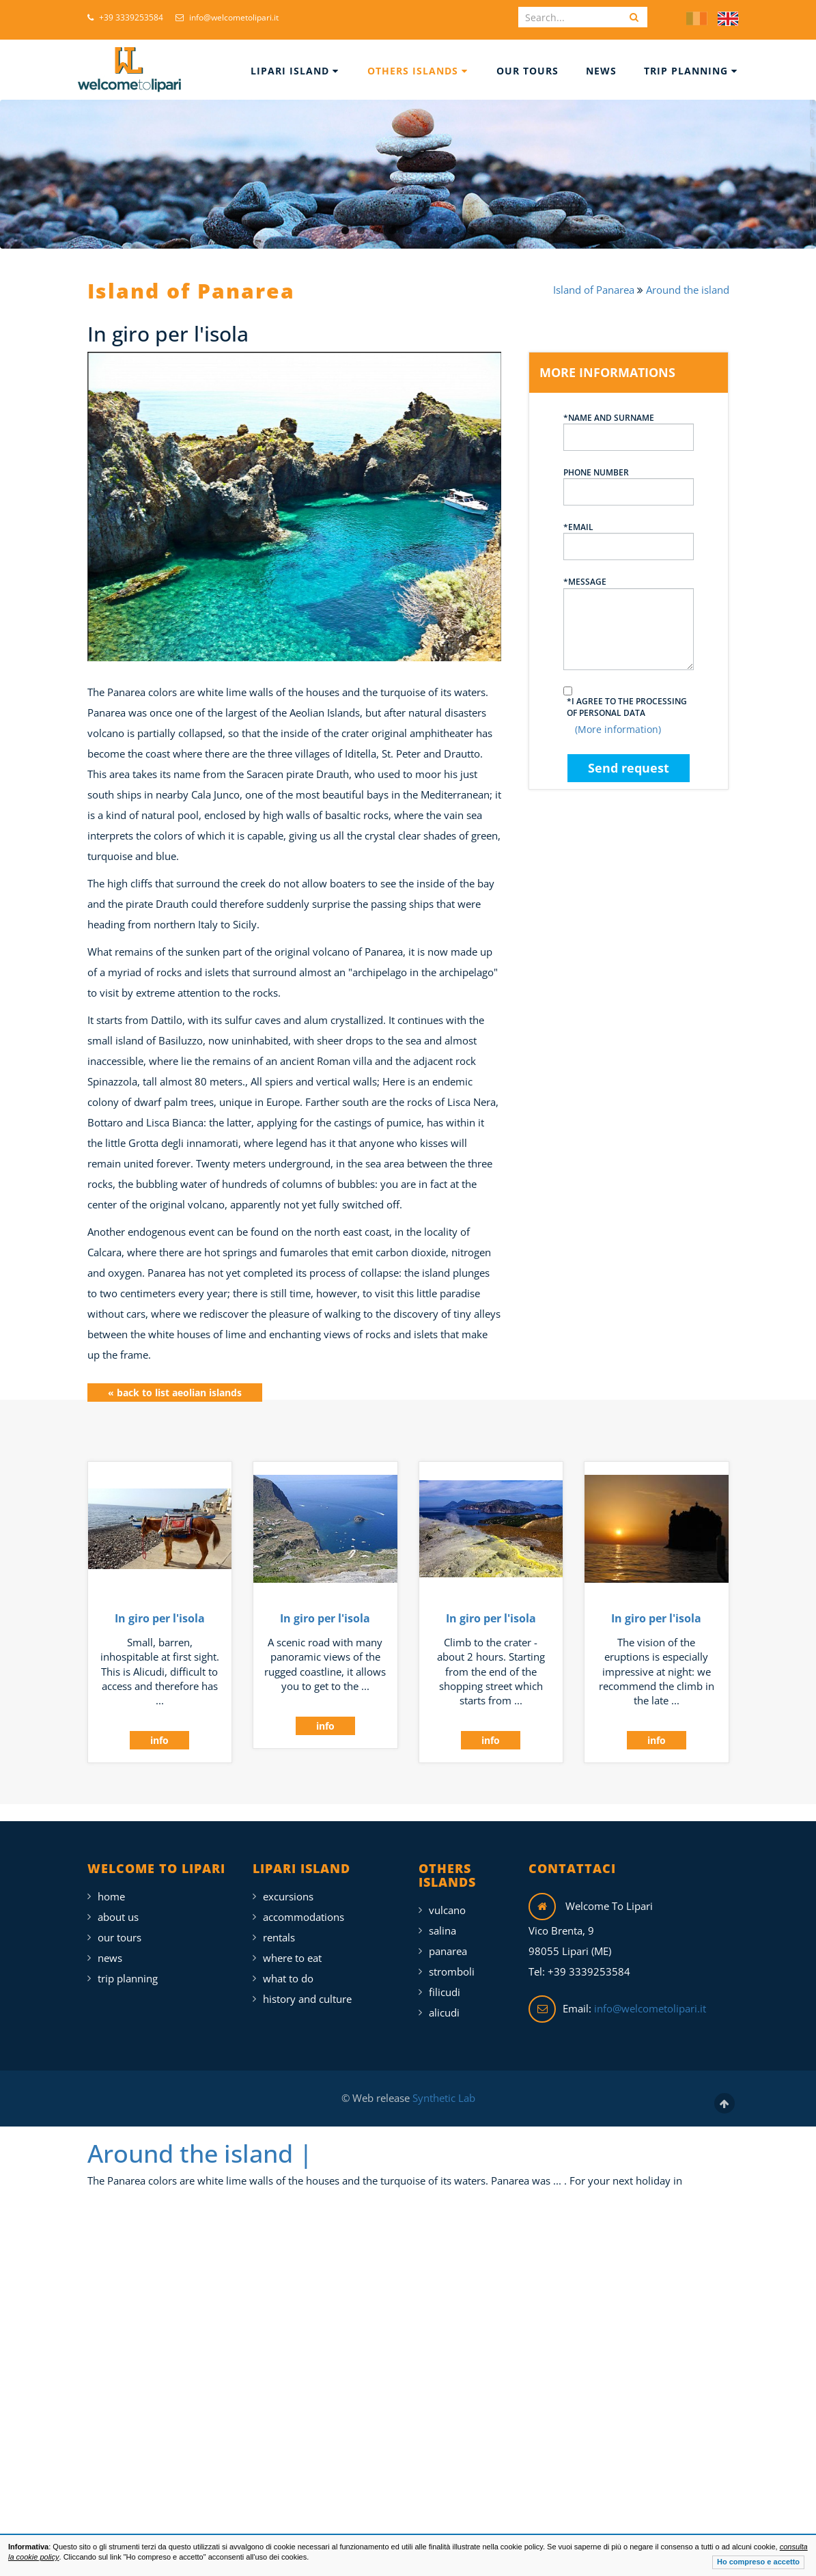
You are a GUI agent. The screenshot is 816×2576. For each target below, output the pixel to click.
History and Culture (307, 1987)
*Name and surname (628, 431)
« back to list (175, 1380)
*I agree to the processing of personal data (627, 707)
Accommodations (303, 1905)
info (159, 1728)
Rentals (279, 1926)
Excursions (288, 1885)
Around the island (687, 289)
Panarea (448, 1939)
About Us (118, 1905)
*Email (628, 540)
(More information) (618, 729)
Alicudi (444, 2001)
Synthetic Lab (442, 2086)
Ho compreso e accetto (758, 2562)
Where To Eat (292, 1946)
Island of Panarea (595, 289)
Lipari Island (295, 70)
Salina (442, 1919)
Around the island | (200, 2141)
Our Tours (527, 70)
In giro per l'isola (160, 1606)
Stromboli (452, 1960)
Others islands (417, 70)
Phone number (628, 486)
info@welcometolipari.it (227, 17)
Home (111, 1885)
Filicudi (444, 1980)
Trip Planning (690, 70)
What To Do (288, 1966)
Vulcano (447, 1898)
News (601, 70)
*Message (628, 622)
